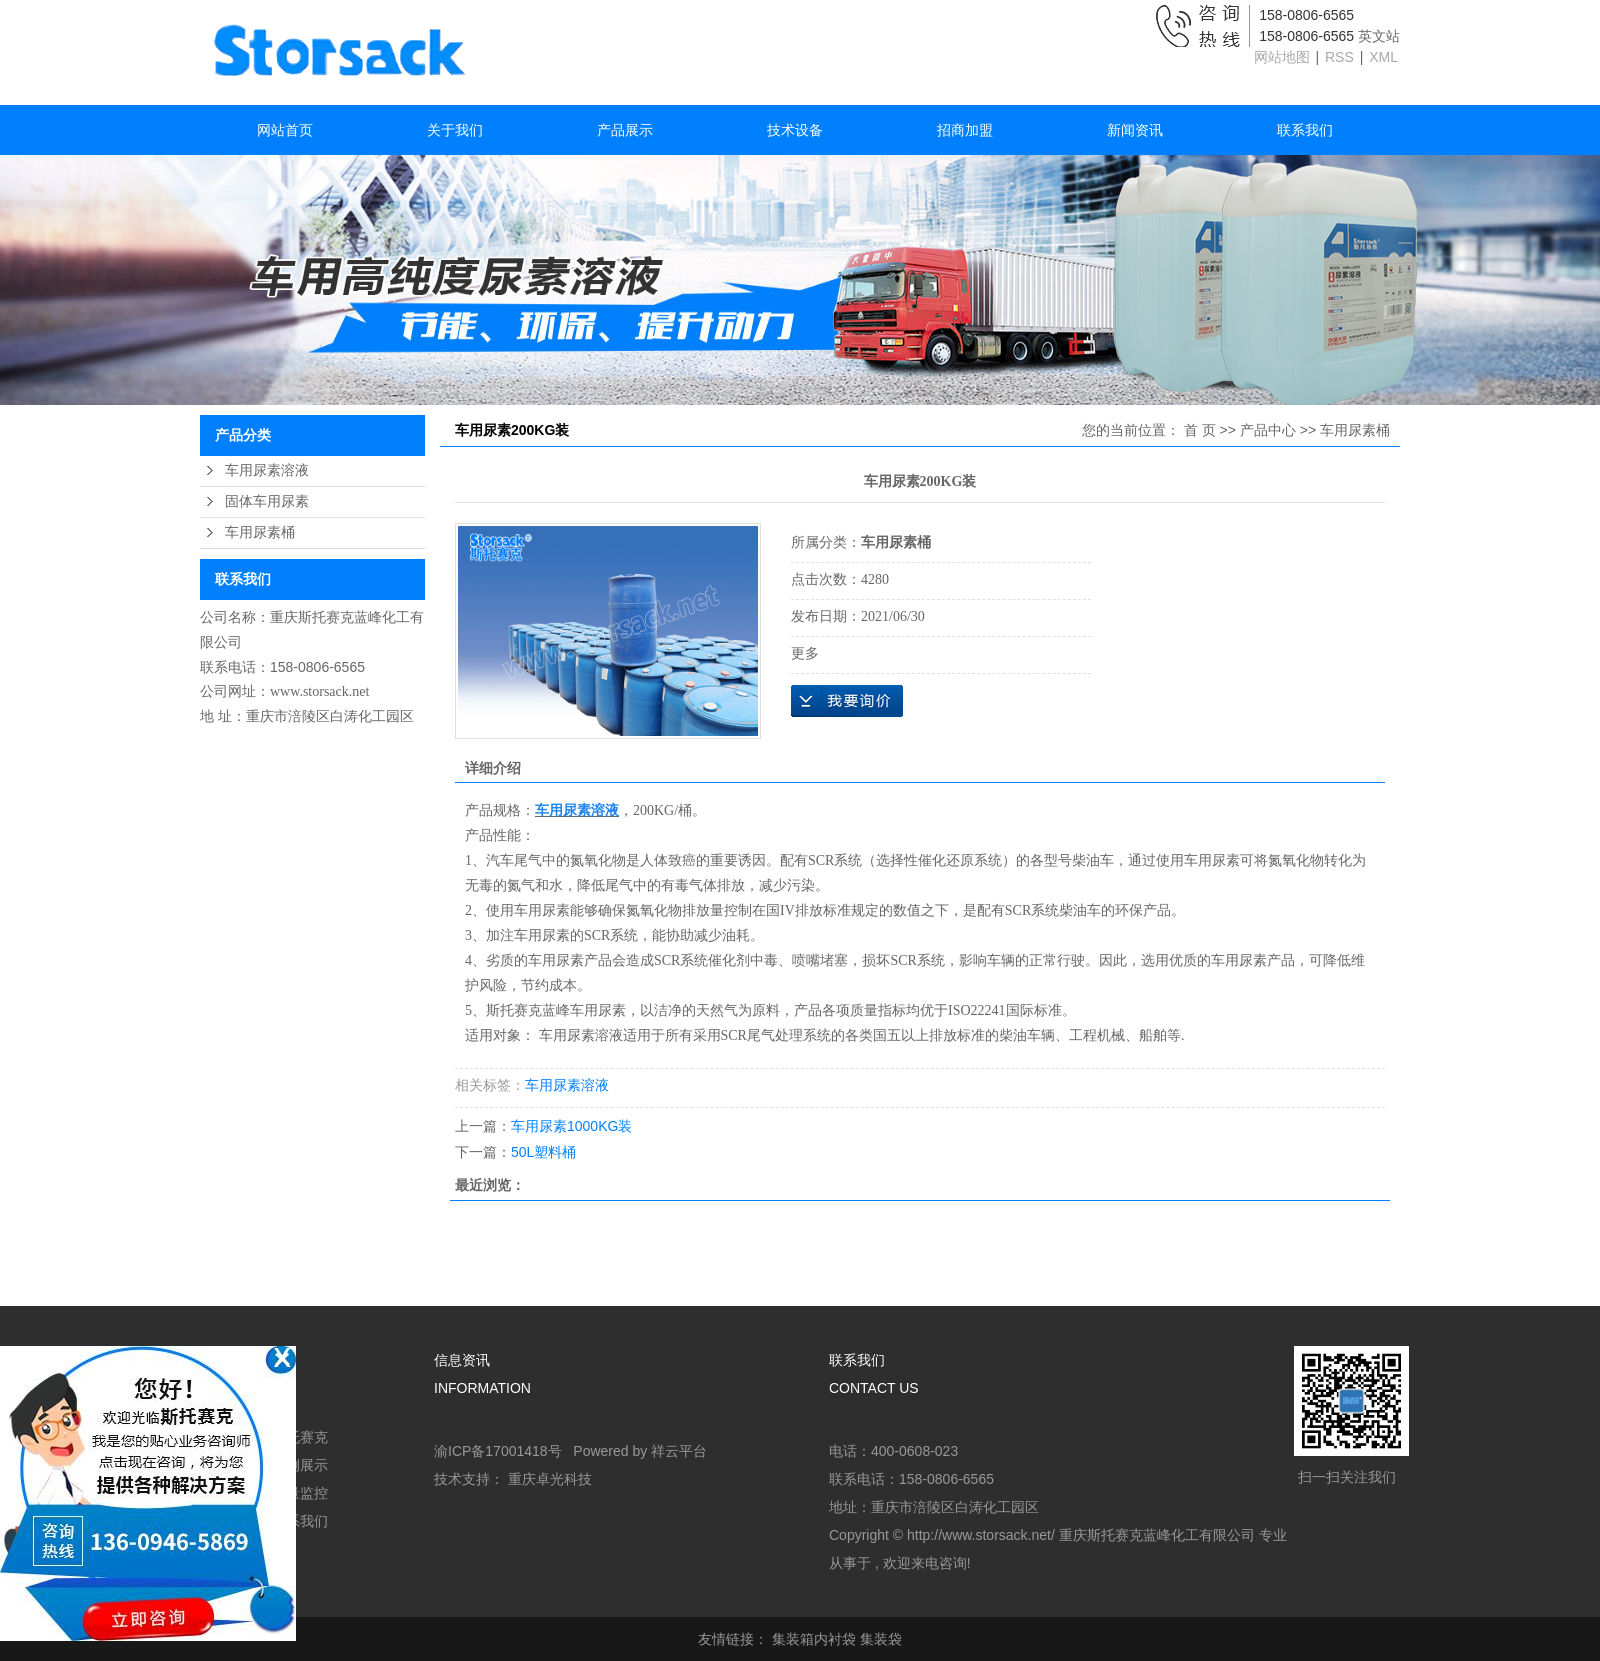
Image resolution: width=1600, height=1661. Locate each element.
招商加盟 (965, 130)
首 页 (1200, 430)
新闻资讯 (1135, 130)
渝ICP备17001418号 (498, 1451)
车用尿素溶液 (267, 470)
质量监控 (300, 1493)
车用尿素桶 (260, 532)
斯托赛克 (300, 1437)
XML (1383, 57)
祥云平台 (679, 1451)
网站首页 (285, 130)
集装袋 (881, 1639)
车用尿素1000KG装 (571, 1126)
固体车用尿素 (267, 501)
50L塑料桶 (543, 1152)
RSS (1339, 57)
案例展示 (300, 1465)
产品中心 (1268, 430)
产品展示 (625, 130)
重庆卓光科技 (550, 1479)
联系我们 (1305, 130)
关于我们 (455, 130)
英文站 (1379, 36)
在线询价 (847, 701)
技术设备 (795, 130)
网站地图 (1284, 57)
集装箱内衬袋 (814, 1639)
